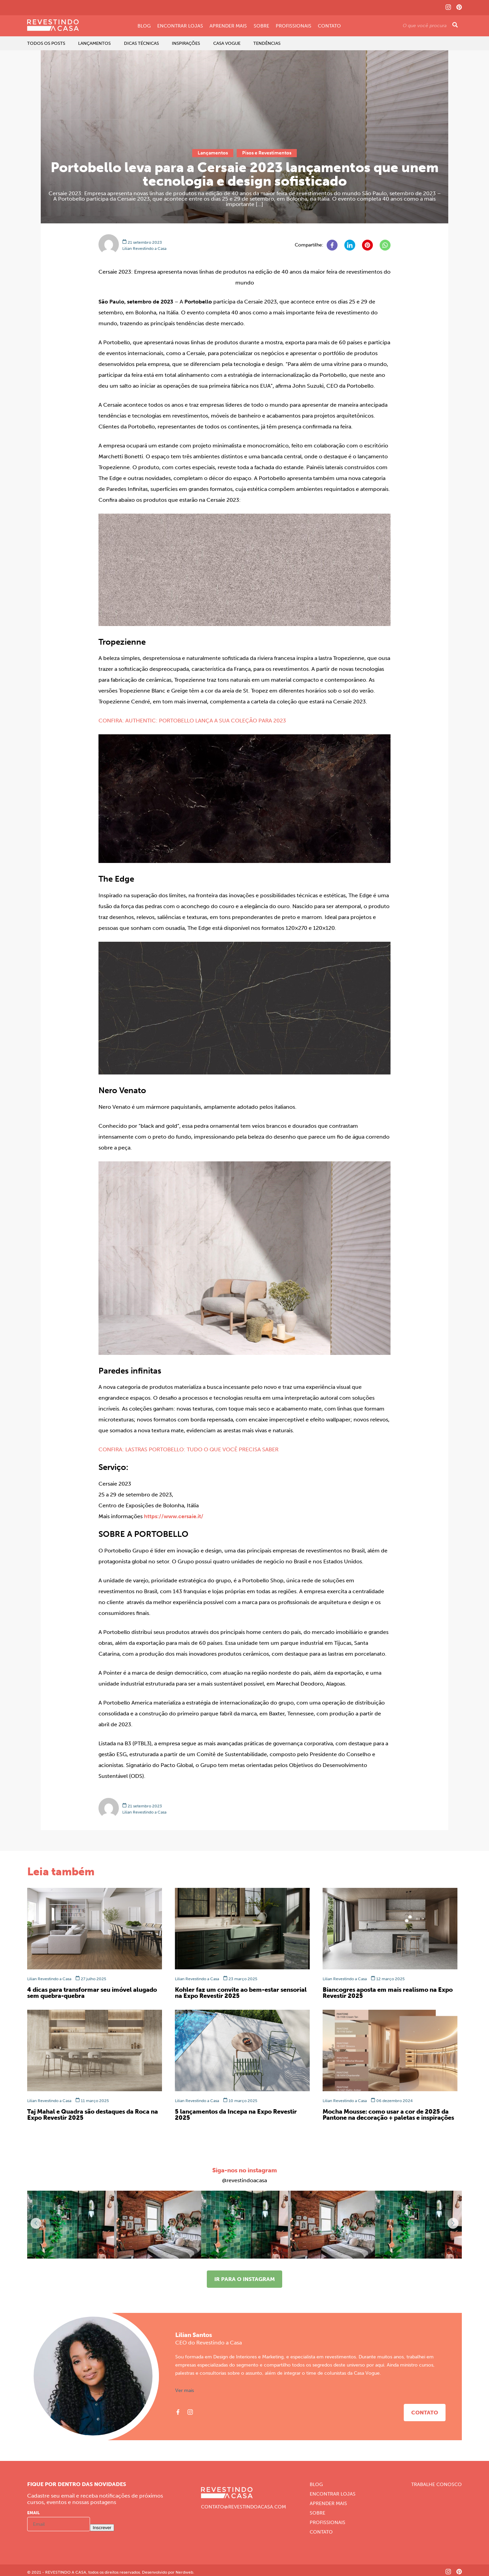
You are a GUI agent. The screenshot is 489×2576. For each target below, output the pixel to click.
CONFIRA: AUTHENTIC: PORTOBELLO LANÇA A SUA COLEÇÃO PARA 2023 (192, 720)
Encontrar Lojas (180, 26)
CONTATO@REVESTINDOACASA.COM (243, 2507)
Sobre (261, 26)
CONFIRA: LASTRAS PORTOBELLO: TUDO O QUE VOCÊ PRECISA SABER (188, 1449)
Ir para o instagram (244, 2279)
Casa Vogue (226, 43)
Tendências (266, 43)
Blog (144, 26)
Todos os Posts (46, 43)
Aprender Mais (228, 26)
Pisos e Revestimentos (266, 153)
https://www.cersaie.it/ (173, 1516)
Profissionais (293, 26)
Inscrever (102, 2527)
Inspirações (186, 43)
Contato (329, 26)
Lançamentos (94, 43)
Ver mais (184, 2390)
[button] (453, 2223)
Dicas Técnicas (141, 43)
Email (33, 2513)
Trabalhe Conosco (436, 2484)
